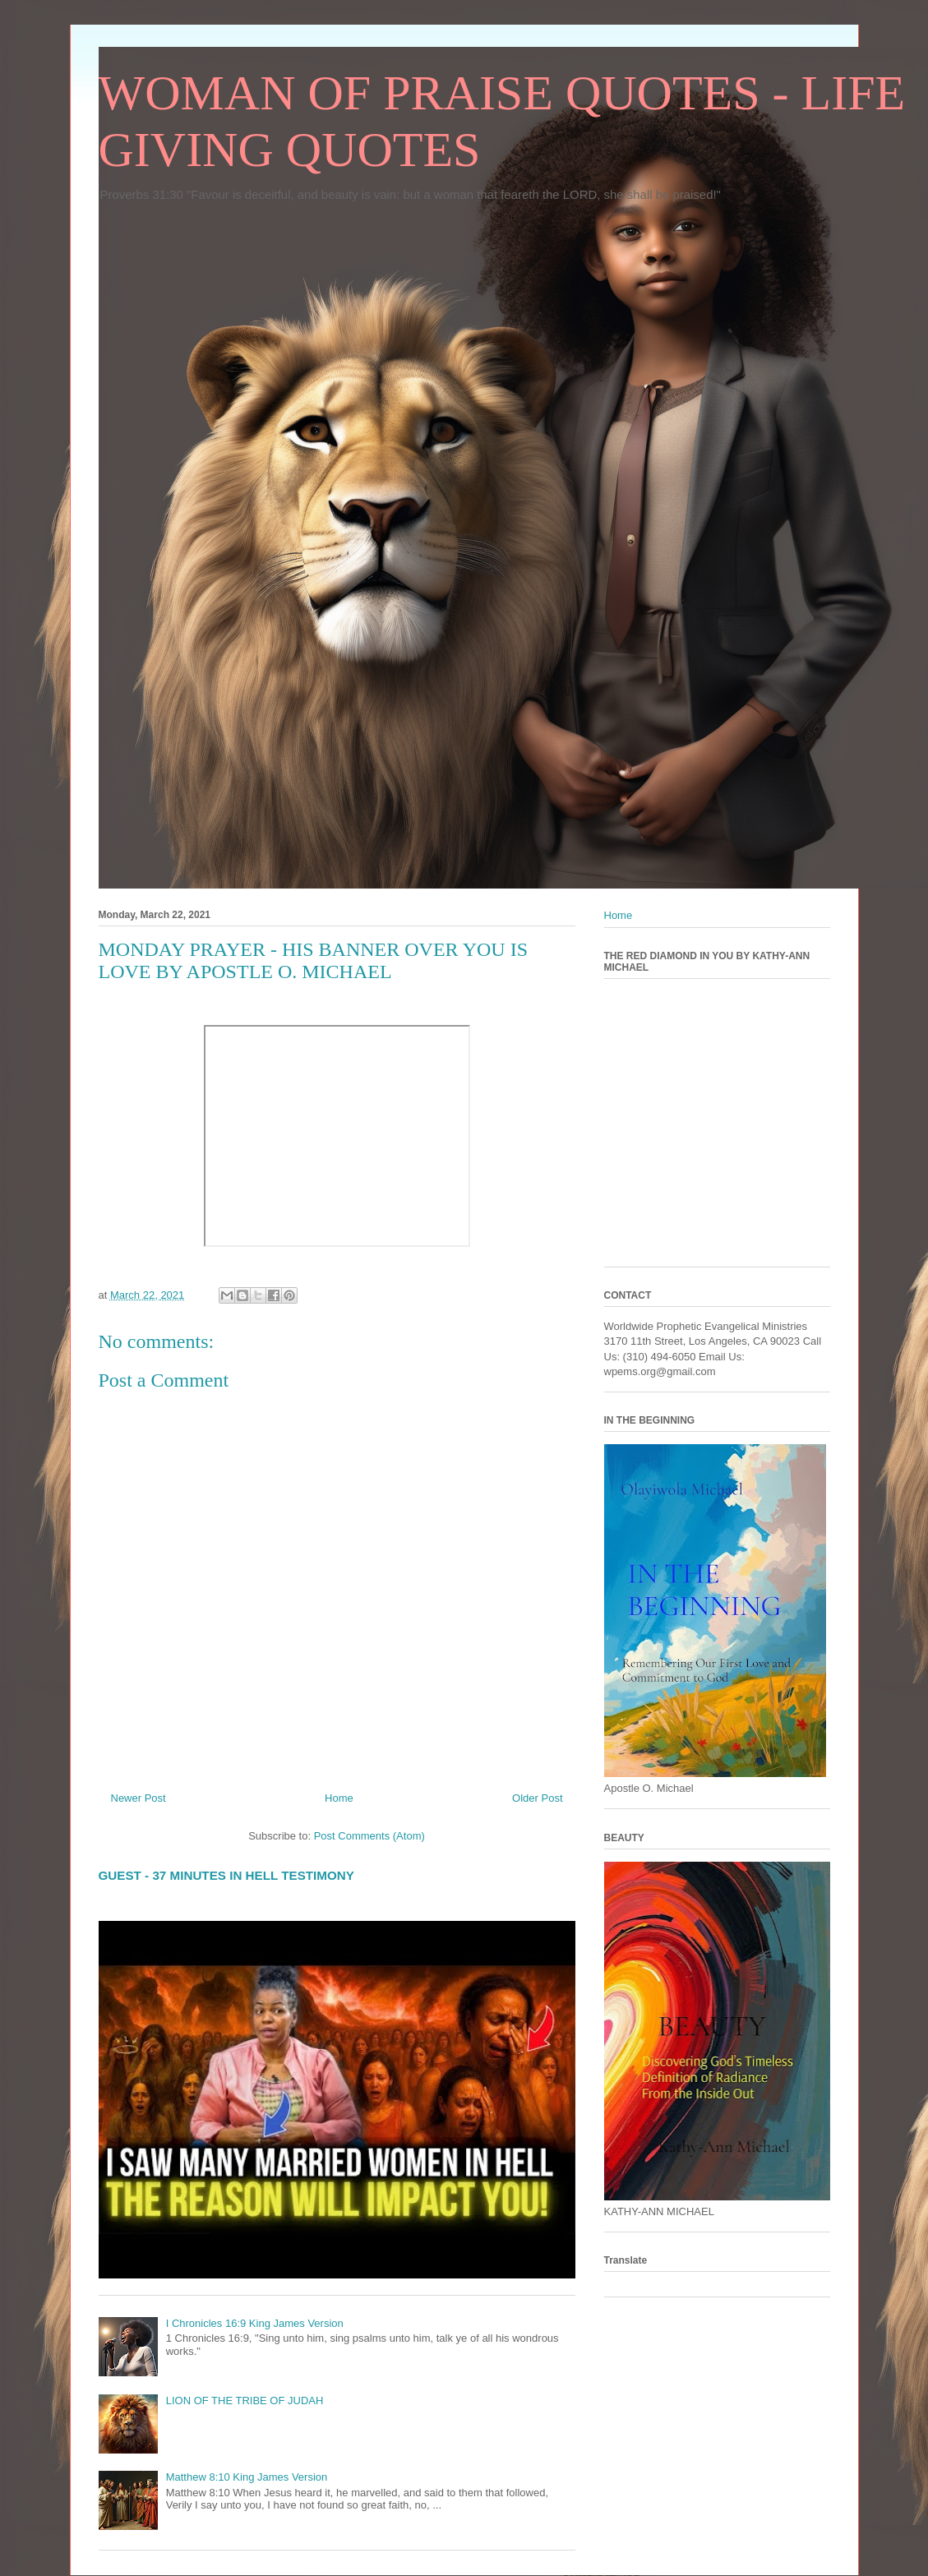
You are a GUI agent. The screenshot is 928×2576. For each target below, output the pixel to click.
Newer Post (138, 1798)
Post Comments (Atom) (369, 1836)
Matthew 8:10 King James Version (247, 2477)
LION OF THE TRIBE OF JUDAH (245, 2400)
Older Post (537, 1798)
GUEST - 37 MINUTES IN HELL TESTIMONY (226, 1875)
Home (339, 1798)
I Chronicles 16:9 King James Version (255, 2323)
